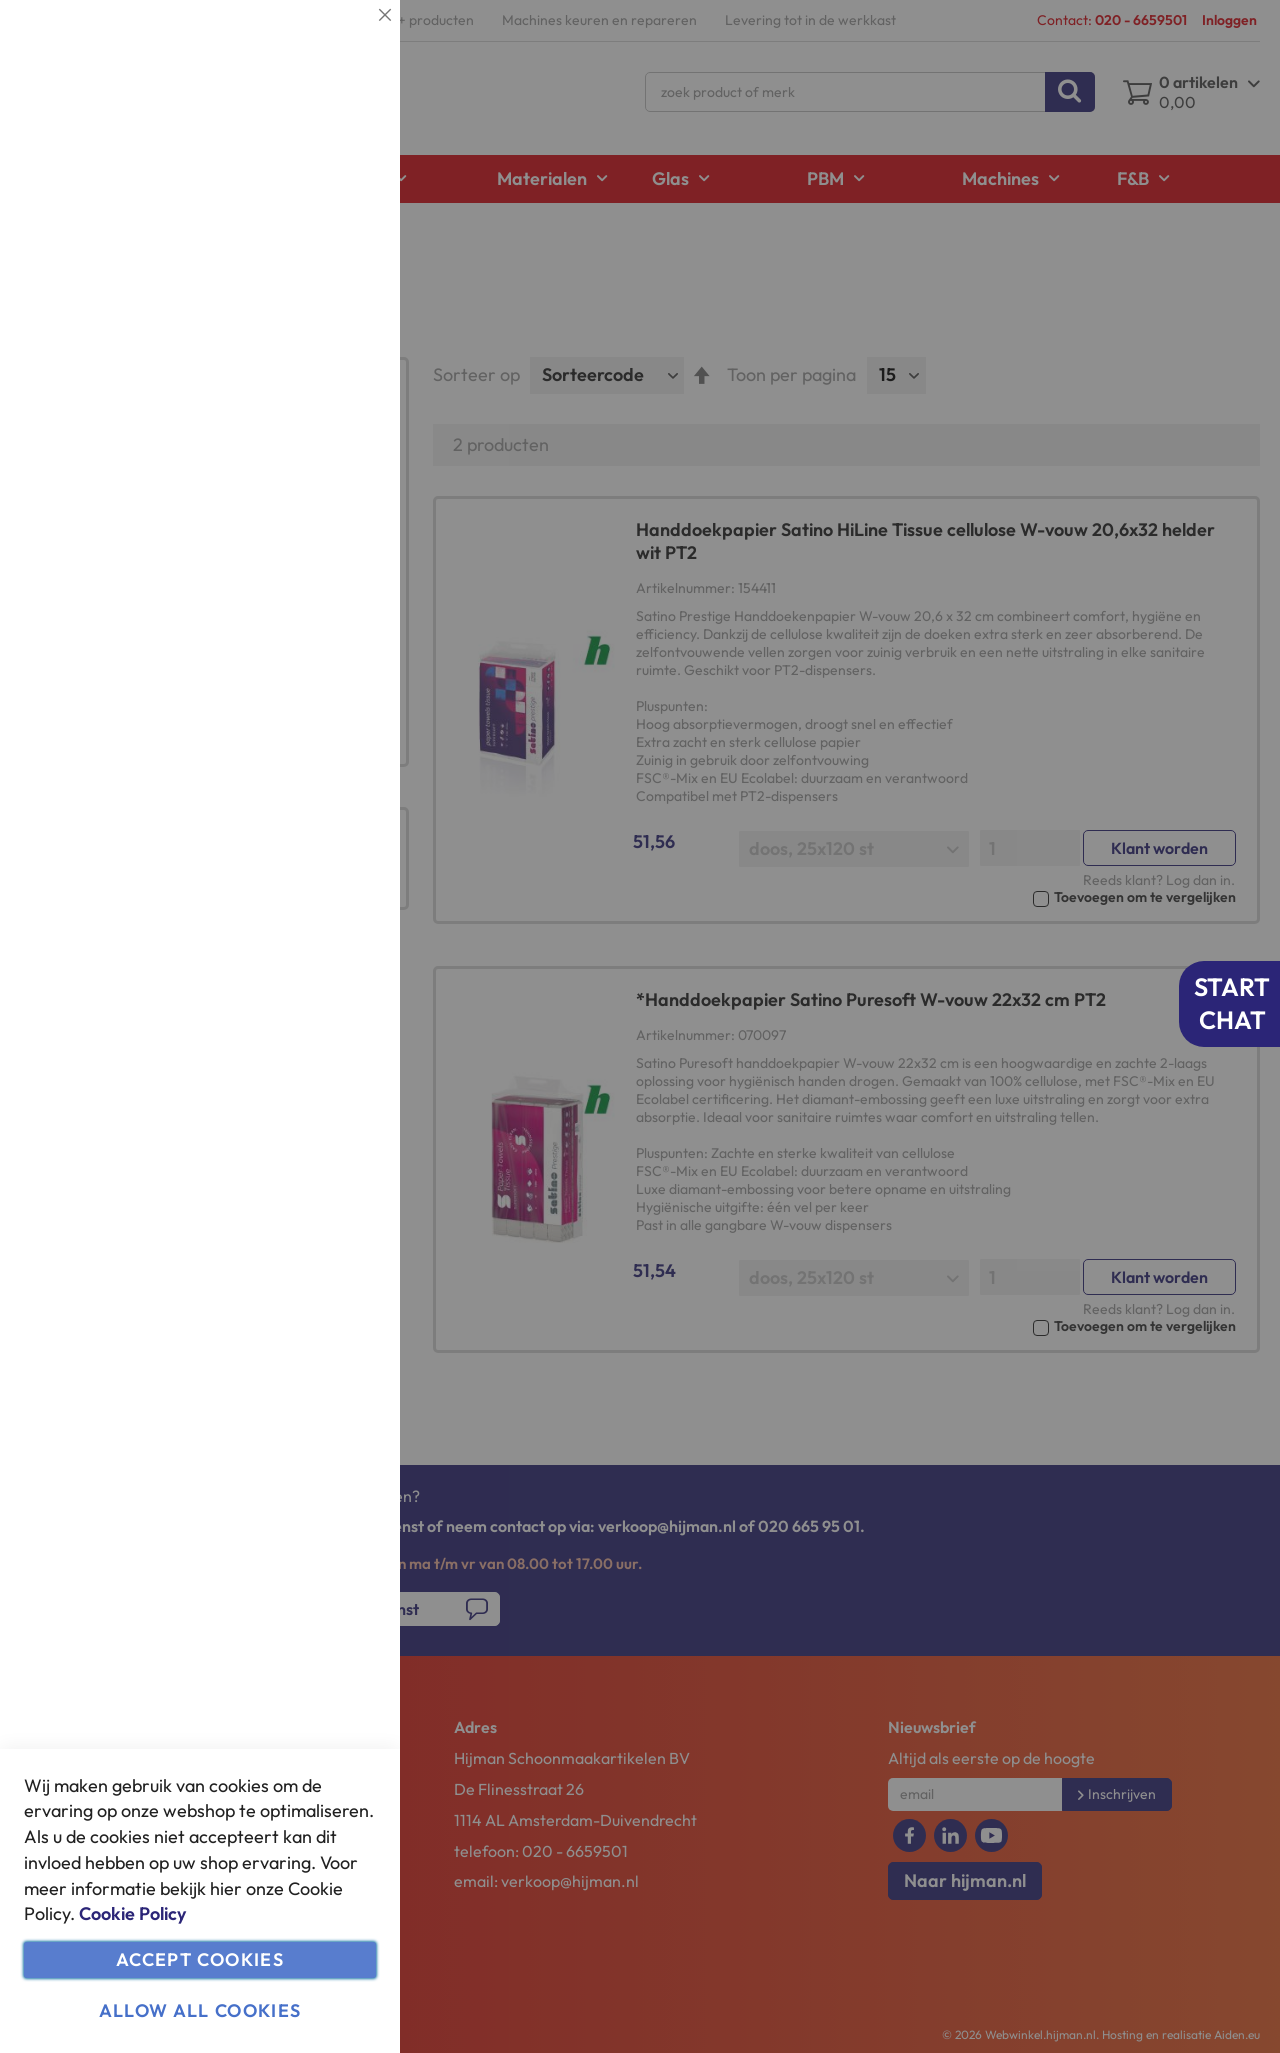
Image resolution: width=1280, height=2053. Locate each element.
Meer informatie (325, 205)
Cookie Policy (132, 1913)
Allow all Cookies (200, 2010)
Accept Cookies (200, 1959)
